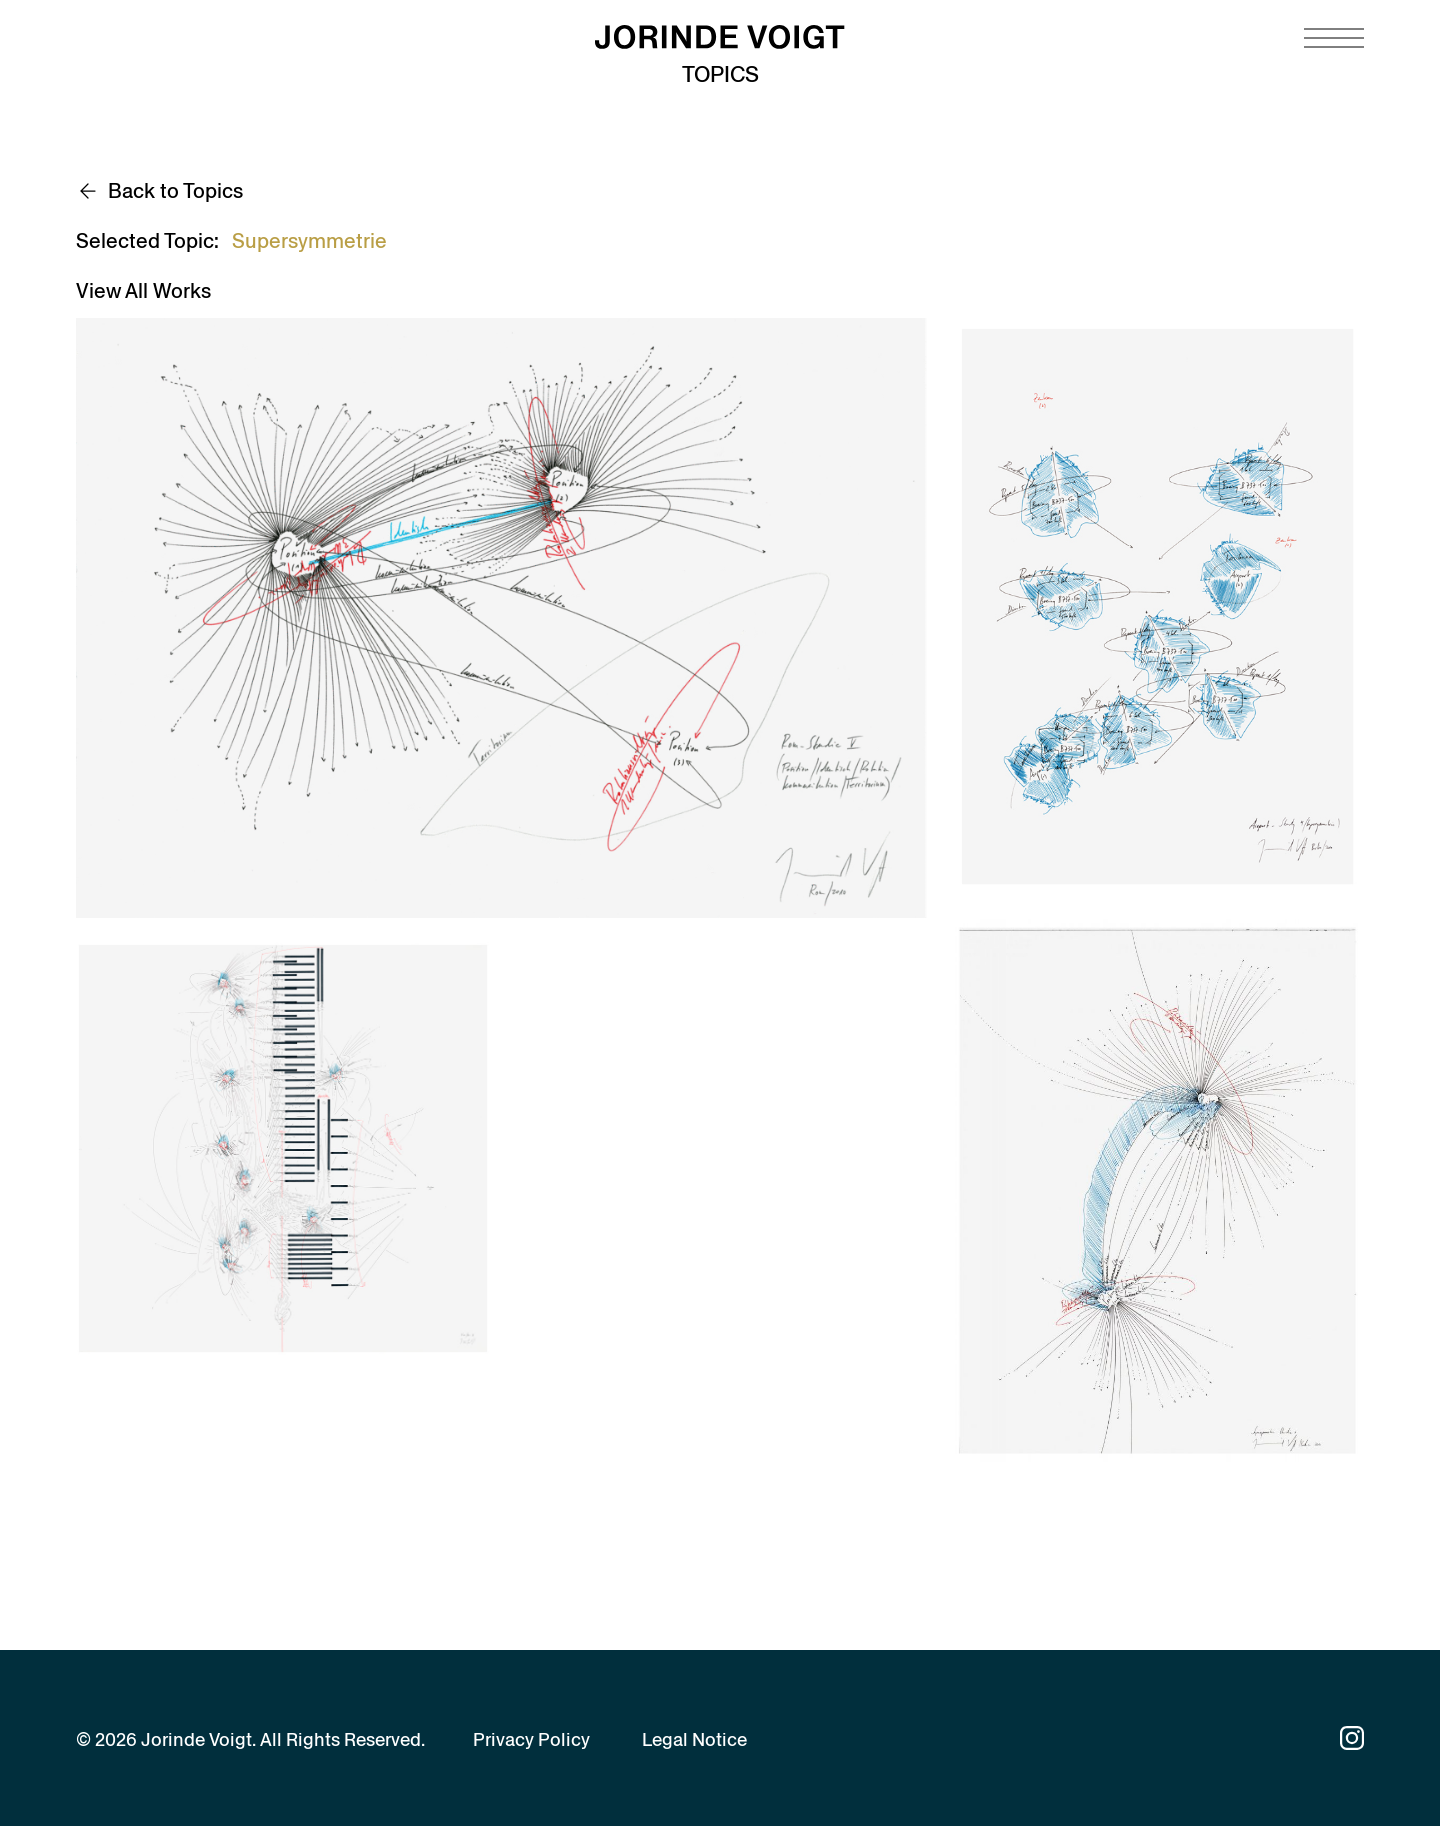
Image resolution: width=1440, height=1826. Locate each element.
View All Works (143, 291)
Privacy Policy (531, 1739)
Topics (720, 74)
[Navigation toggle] (1334, 38)
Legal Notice (694, 1739)
